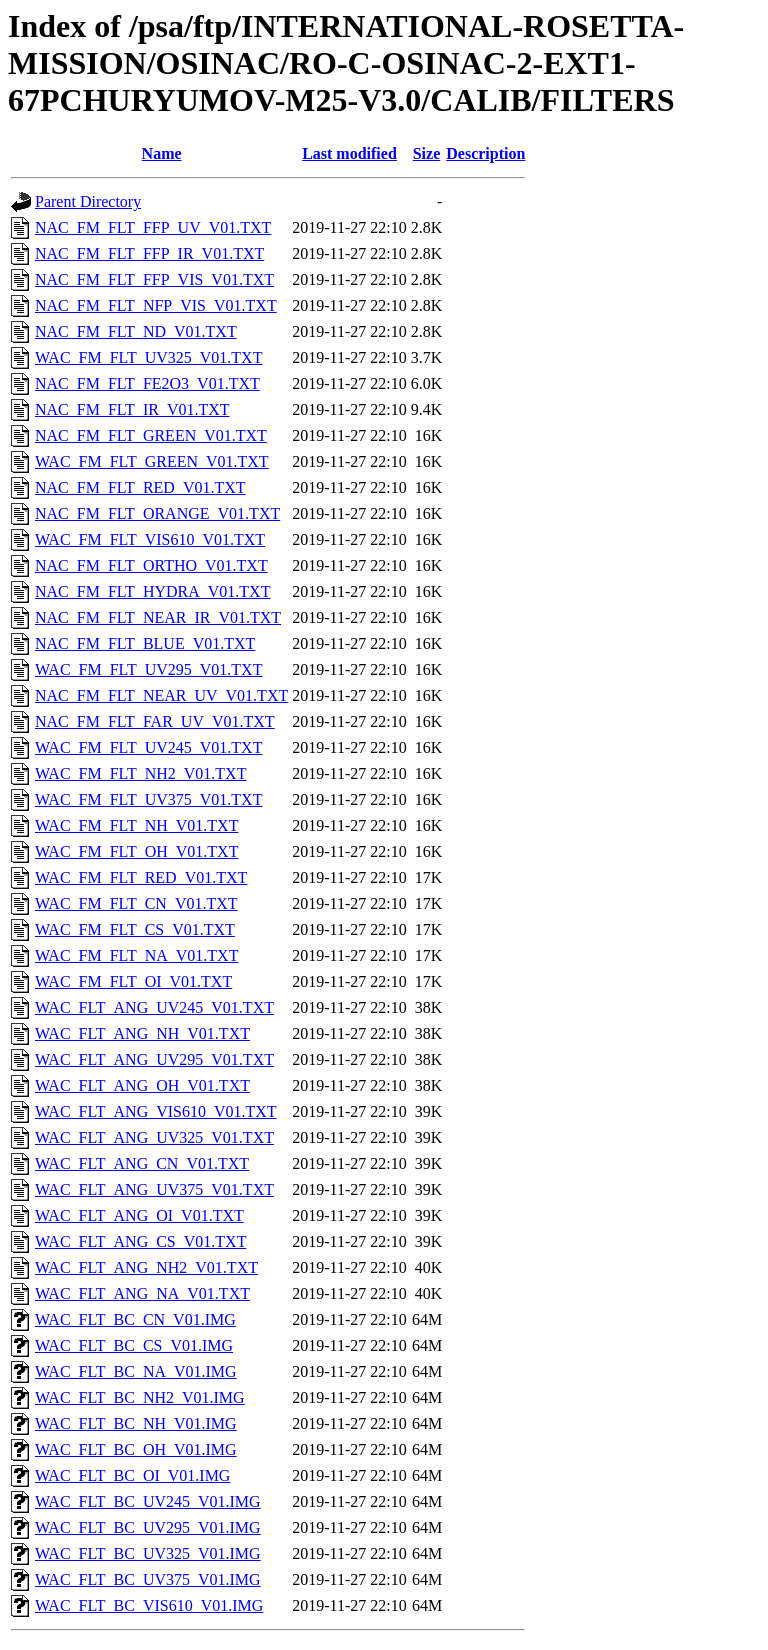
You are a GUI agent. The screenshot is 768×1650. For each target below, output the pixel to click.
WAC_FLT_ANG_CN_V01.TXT (142, 1163)
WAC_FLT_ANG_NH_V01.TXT (142, 1033)
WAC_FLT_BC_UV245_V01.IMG (148, 1501)
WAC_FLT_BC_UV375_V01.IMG (148, 1579)
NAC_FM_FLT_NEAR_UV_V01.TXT (161, 695)
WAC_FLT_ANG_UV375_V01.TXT (154, 1189)
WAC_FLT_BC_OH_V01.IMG (136, 1449)
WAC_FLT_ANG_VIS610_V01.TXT (156, 1111)
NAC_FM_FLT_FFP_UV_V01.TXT (153, 227)
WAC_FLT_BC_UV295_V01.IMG (148, 1527)
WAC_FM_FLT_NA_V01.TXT (136, 955)
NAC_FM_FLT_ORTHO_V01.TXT (151, 565)
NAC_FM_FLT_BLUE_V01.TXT (145, 643)
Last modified (349, 153)
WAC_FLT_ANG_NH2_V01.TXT (146, 1267)
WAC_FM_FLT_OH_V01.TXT (136, 851)
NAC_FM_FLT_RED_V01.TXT (140, 487)
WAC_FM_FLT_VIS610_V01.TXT (150, 539)
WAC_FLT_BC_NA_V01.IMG (136, 1371)
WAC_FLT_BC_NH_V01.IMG (136, 1423)
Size (427, 153)
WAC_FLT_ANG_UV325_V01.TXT (154, 1137)
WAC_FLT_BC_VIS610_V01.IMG (149, 1605)
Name (162, 153)
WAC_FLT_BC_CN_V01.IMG (135, 1319)
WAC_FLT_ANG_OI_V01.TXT (139, 1215)
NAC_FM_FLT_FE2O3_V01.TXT (147, 383)
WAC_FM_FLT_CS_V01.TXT (135, 929)
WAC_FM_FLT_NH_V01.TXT (136, 825)
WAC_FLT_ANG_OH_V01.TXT (142, 1085)
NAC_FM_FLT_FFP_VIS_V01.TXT (154, 279)
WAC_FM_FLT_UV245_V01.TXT (148, 747)
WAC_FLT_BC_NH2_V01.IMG (140, 1397)
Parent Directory (88, 201)
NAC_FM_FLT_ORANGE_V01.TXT (157, 513)
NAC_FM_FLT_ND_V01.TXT (136, 331)
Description (485, 153)
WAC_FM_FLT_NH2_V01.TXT (140, 773)
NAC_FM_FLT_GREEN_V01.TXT (151, 435)
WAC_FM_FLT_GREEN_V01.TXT (152, 461)
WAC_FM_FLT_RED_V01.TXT (141, 877)
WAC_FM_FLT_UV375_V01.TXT (148, 799)
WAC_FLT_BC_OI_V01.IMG (132, 1475)
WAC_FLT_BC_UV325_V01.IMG (148, 1553)
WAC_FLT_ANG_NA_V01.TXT (142, 1293)
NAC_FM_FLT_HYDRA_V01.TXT (152, 591)
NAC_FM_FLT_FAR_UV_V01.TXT (155, 721)
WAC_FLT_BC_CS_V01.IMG (134, 1345)
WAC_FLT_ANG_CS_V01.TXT (140, 1241)
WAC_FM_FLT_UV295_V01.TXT (148, 669)
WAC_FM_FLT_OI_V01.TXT (133, 981)
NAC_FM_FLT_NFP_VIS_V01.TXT (156, 305)
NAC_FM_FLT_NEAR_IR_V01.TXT (158, 617)
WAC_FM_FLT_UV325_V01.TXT (148, 357)
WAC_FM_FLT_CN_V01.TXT (136, 903)
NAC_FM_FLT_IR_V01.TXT (132, 409)
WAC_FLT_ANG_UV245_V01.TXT (154, 1007)
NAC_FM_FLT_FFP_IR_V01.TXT (149, 253)
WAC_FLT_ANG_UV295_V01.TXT (154, 1059)
